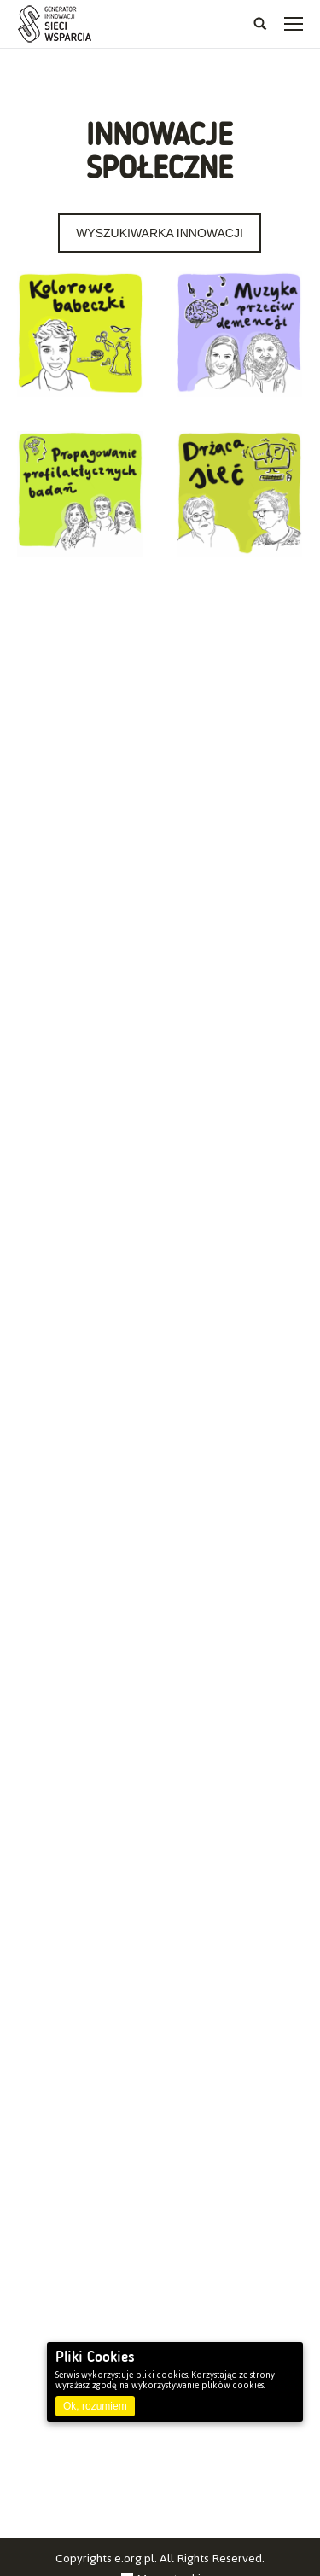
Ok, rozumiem (95, 2406)
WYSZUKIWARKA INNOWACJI (159, 233)
